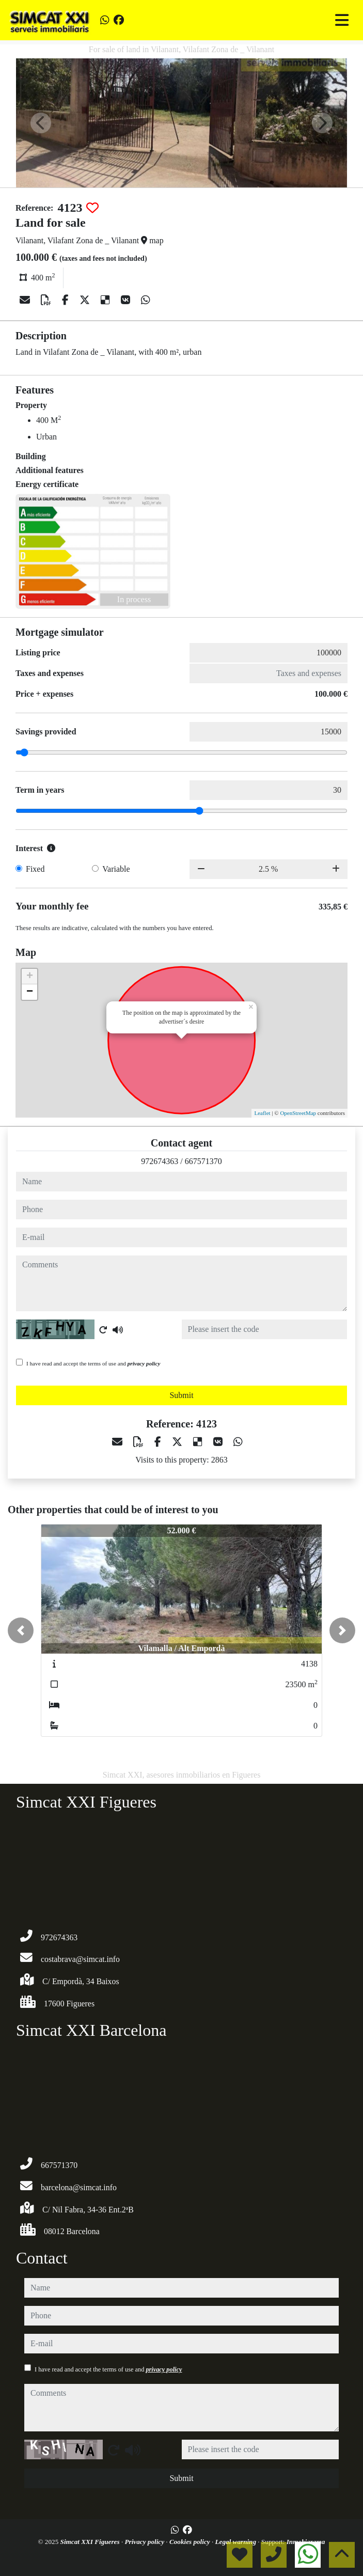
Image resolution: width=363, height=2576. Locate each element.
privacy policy (144, 1363)
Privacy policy (145, 2542)
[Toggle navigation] (342, 20)
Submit (181, 1395)
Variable (116, 869)
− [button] (29, 992)
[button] (21, 1630)
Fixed (35, 869)
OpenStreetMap (298, 1113)
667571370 (203, 1161)
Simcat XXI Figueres (90, 2542)
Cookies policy (190, 2542)
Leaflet (262, 1113)
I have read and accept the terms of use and (93, 1363)
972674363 (159, 1161)
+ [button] (29, 976)
